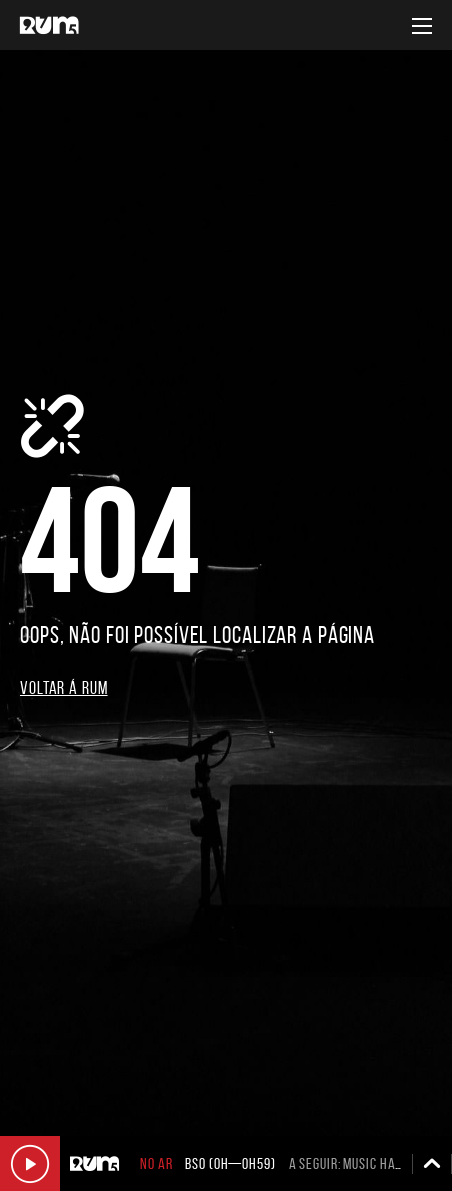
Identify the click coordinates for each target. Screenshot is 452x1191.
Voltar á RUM (64, 688)
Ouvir (30, 1164)
